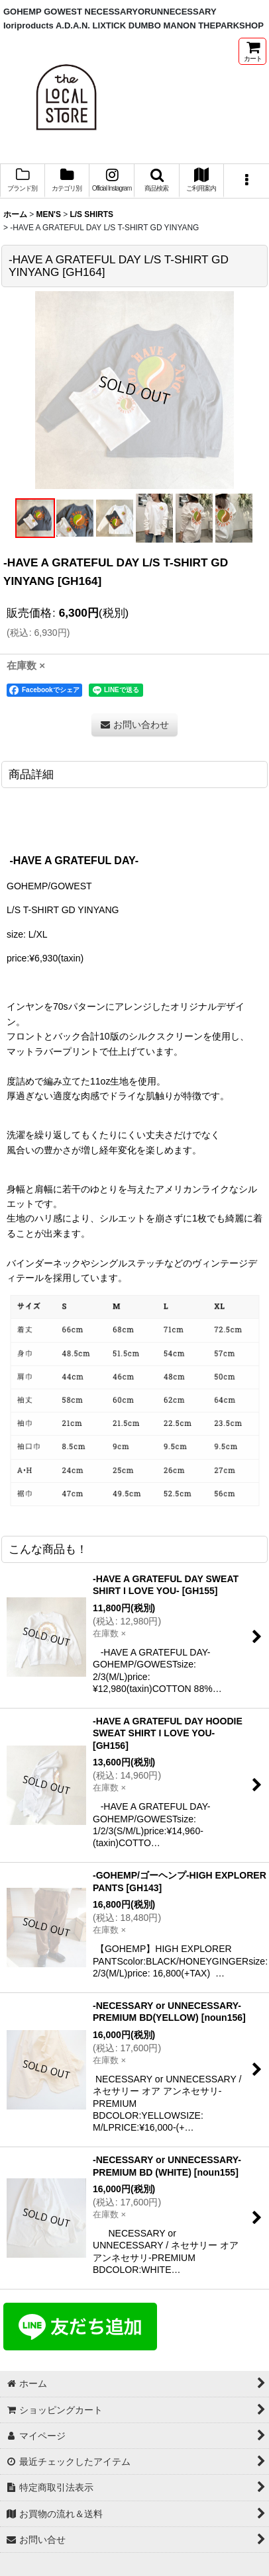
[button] (157, 181)
